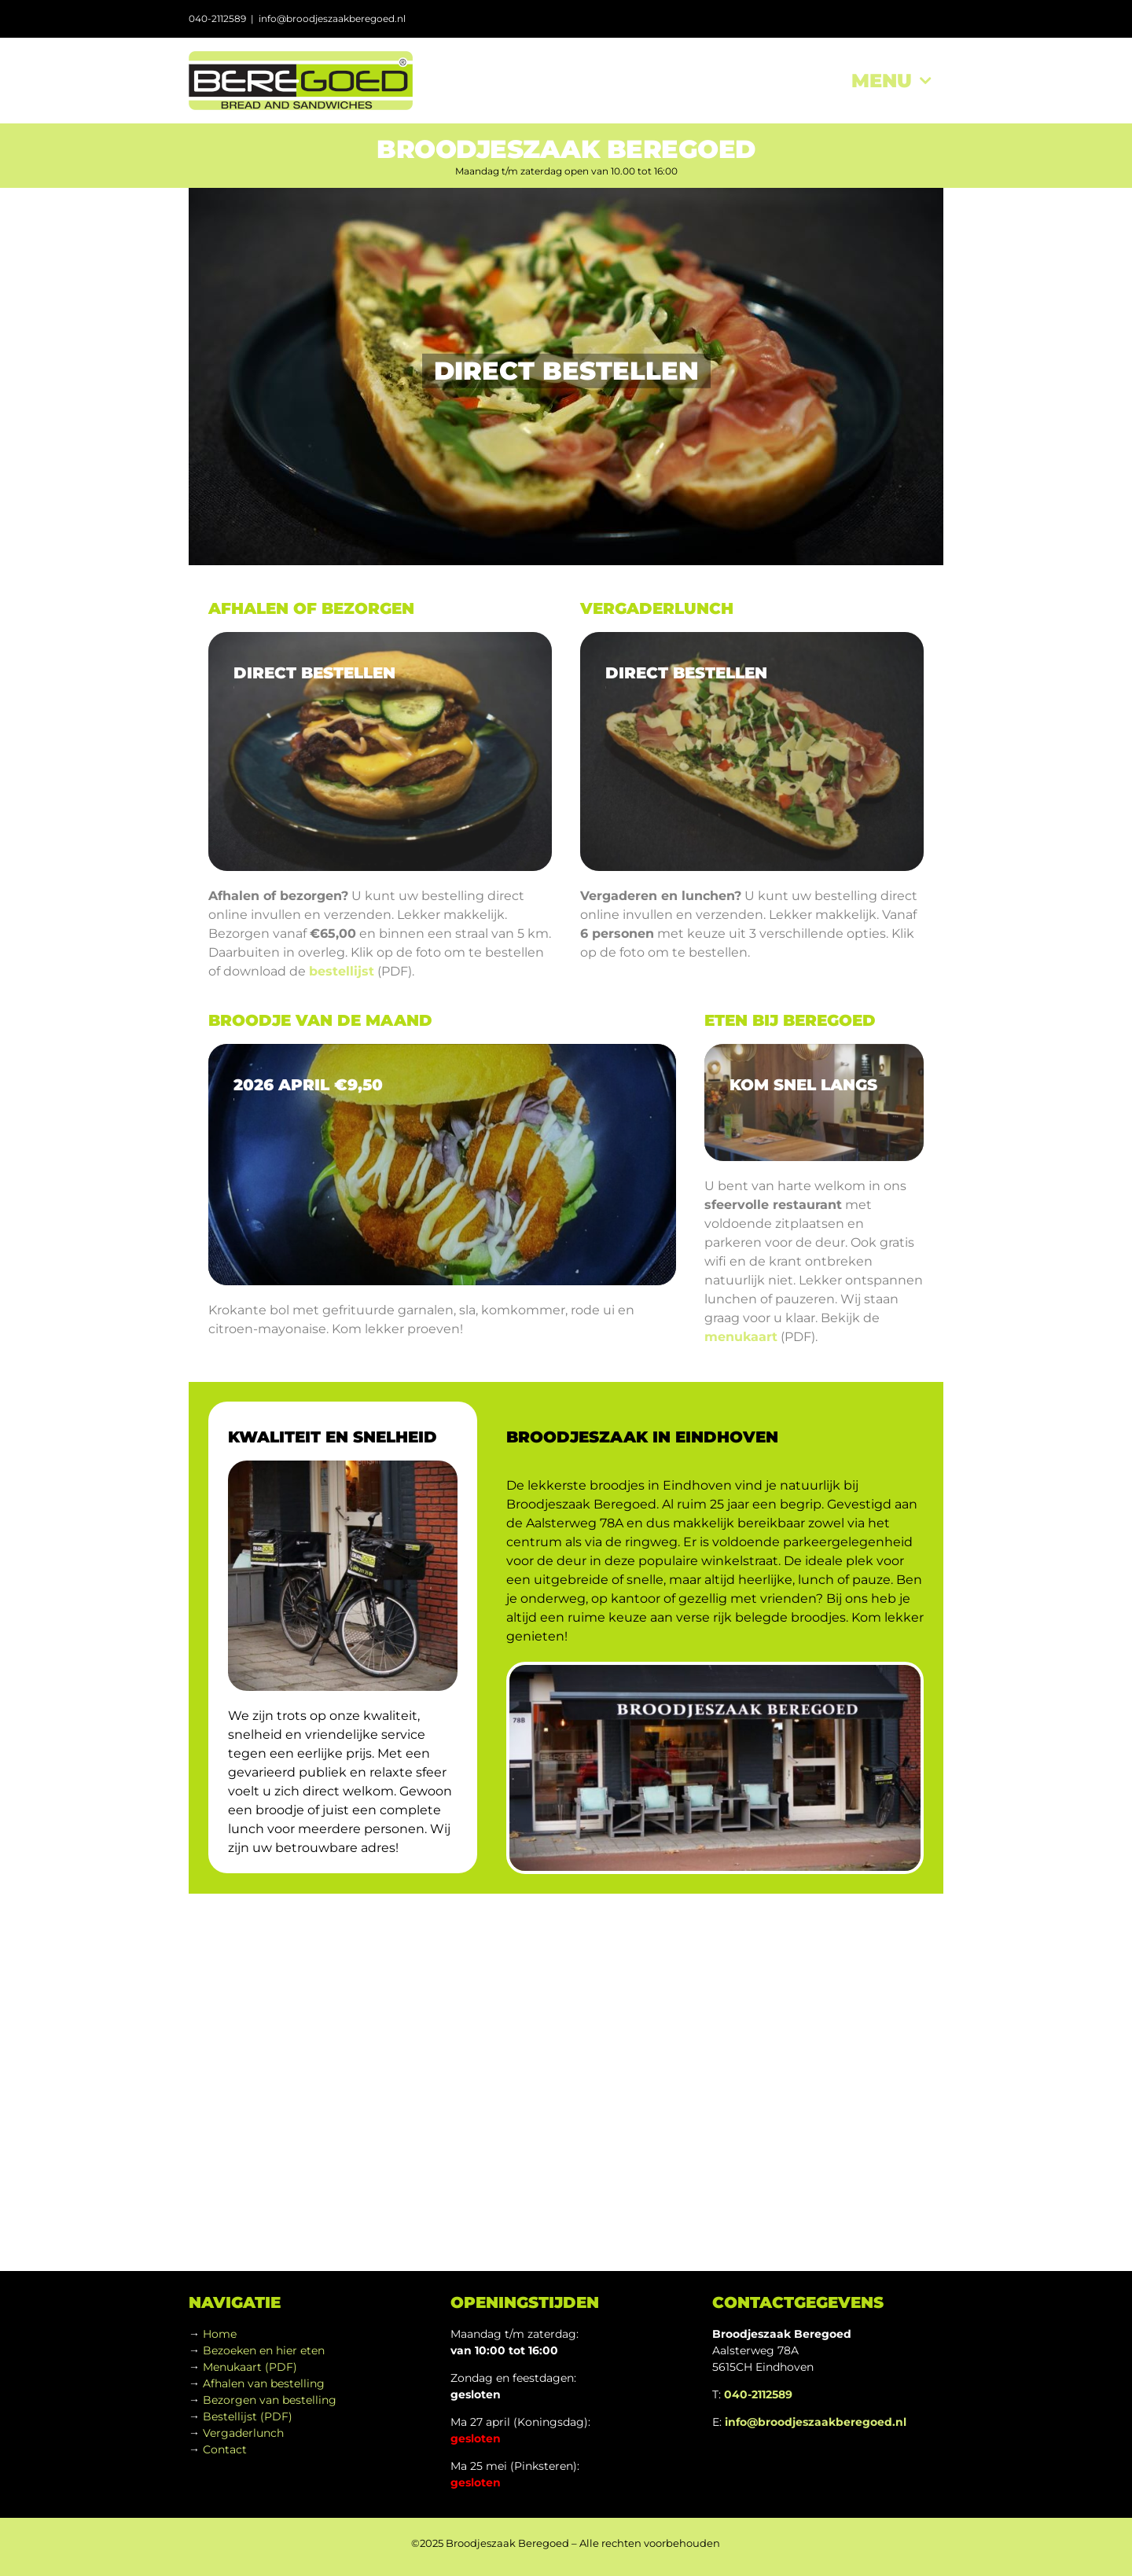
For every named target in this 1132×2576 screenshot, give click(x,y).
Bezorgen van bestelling (269, 2400)
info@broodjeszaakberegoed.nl (332, 18)
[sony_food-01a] (380, 751)
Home (220, 2334)
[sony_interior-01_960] (814, 1103)
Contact (225, 2449)
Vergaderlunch (243, 2433)
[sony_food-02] (752, 751)
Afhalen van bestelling (264, 2383)
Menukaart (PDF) (250, 2367)
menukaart (740, 1336)
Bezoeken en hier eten (264, 2350)
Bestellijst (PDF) (247, 2416)
